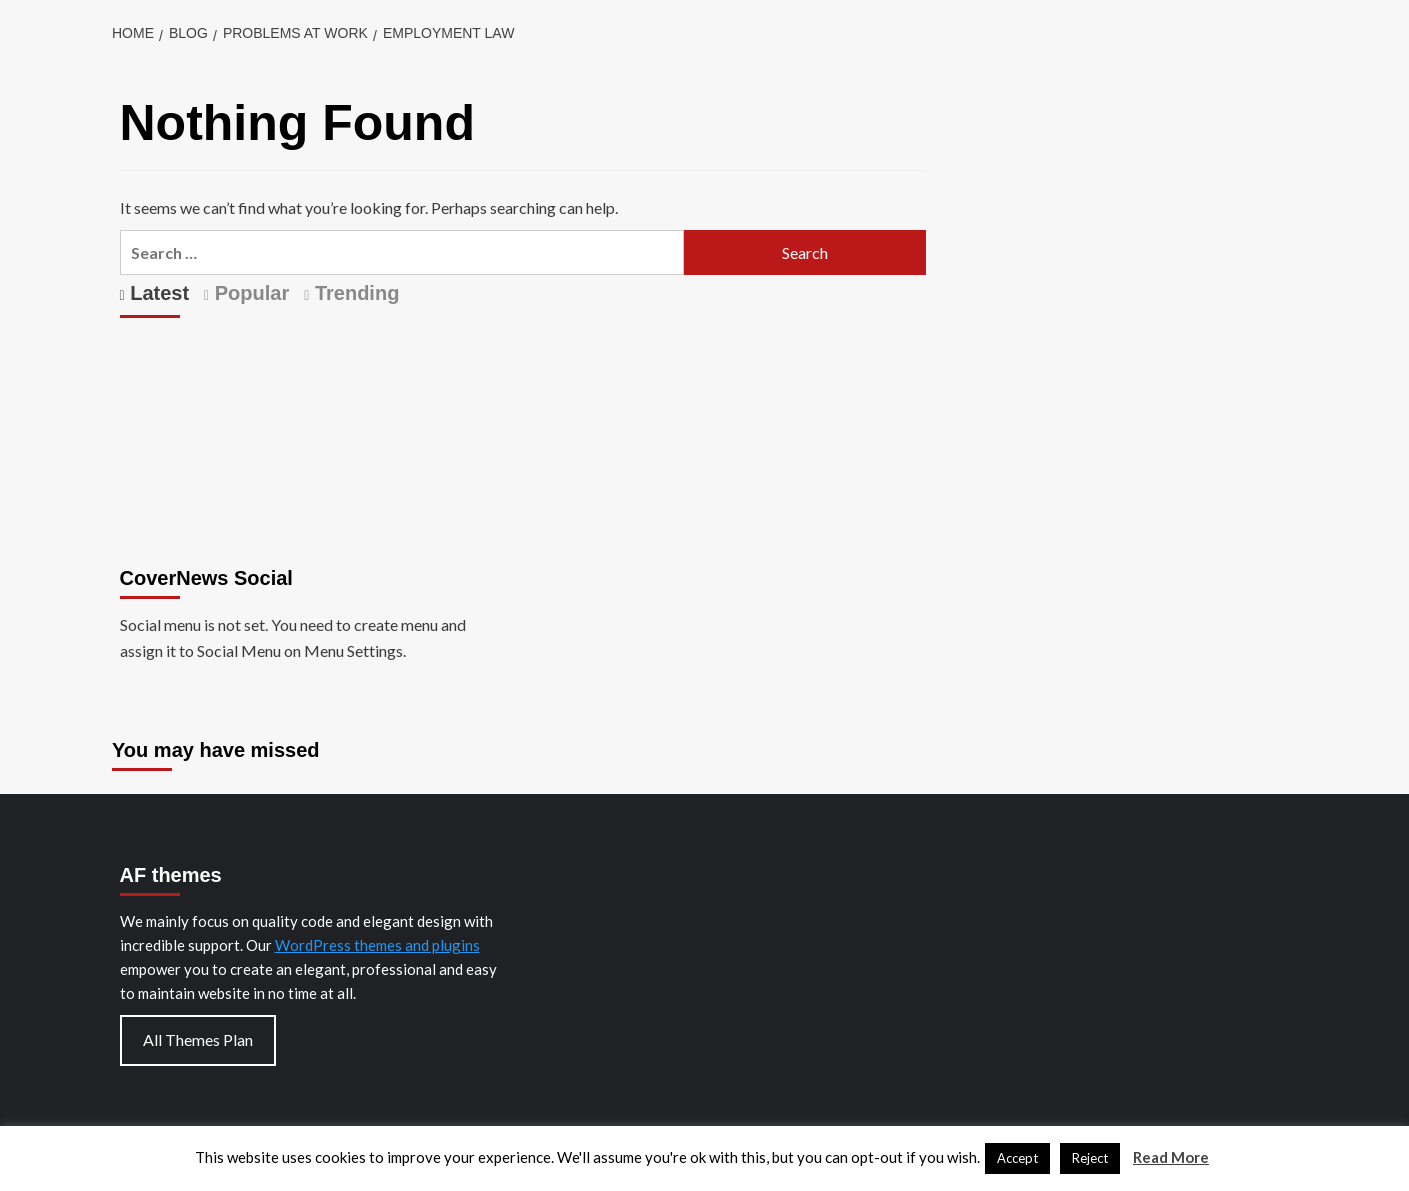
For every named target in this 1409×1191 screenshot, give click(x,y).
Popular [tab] (249, 293)
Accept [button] (1017, 1158)
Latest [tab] (157, 293)
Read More (1171, 1157)
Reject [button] (1090, 1158)
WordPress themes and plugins (377, 945)
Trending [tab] (354, 293)
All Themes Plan (198, 1039)
